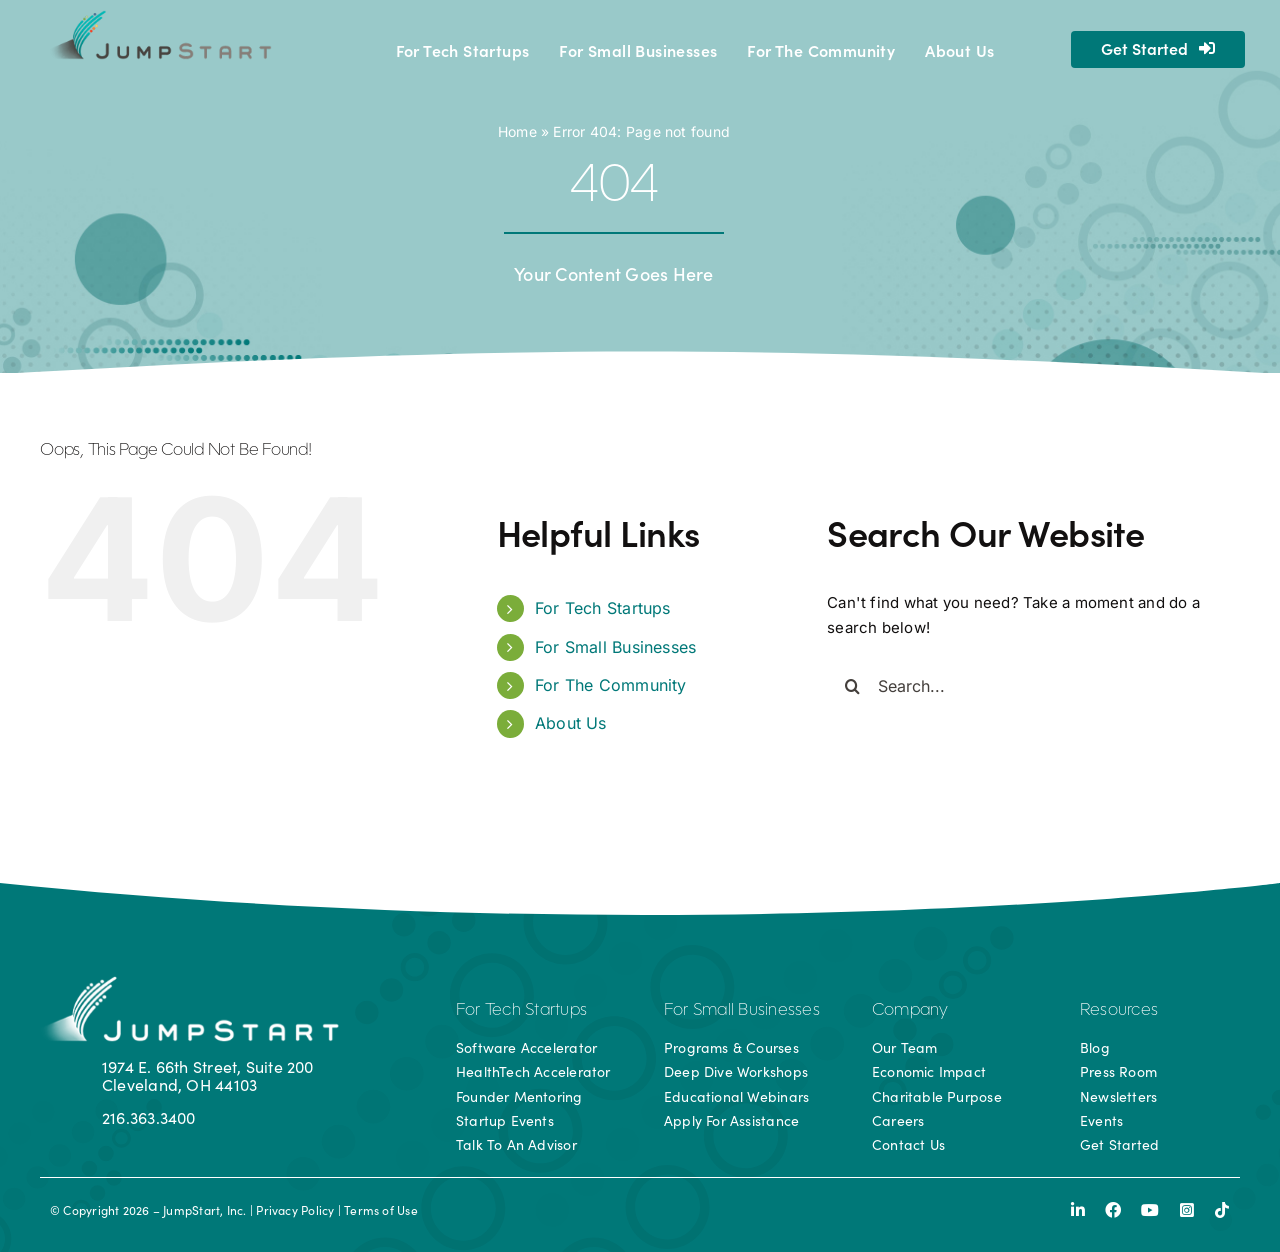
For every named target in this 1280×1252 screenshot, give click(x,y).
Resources (1119, 1011)
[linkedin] (1078, 1210)
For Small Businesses (616, 647)
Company (910, 1011)
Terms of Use (381, 1210)
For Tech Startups (603, 608)
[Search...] (1017, 686)
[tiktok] (1222, 1210)
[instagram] (1187, 1210)
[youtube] (1150, 1210)
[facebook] (1113, 1210)
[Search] (852, 686)
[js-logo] (158, 17)
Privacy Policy (295, 1210)
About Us (571, 723)
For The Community (611, 685)
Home (517, 131)
